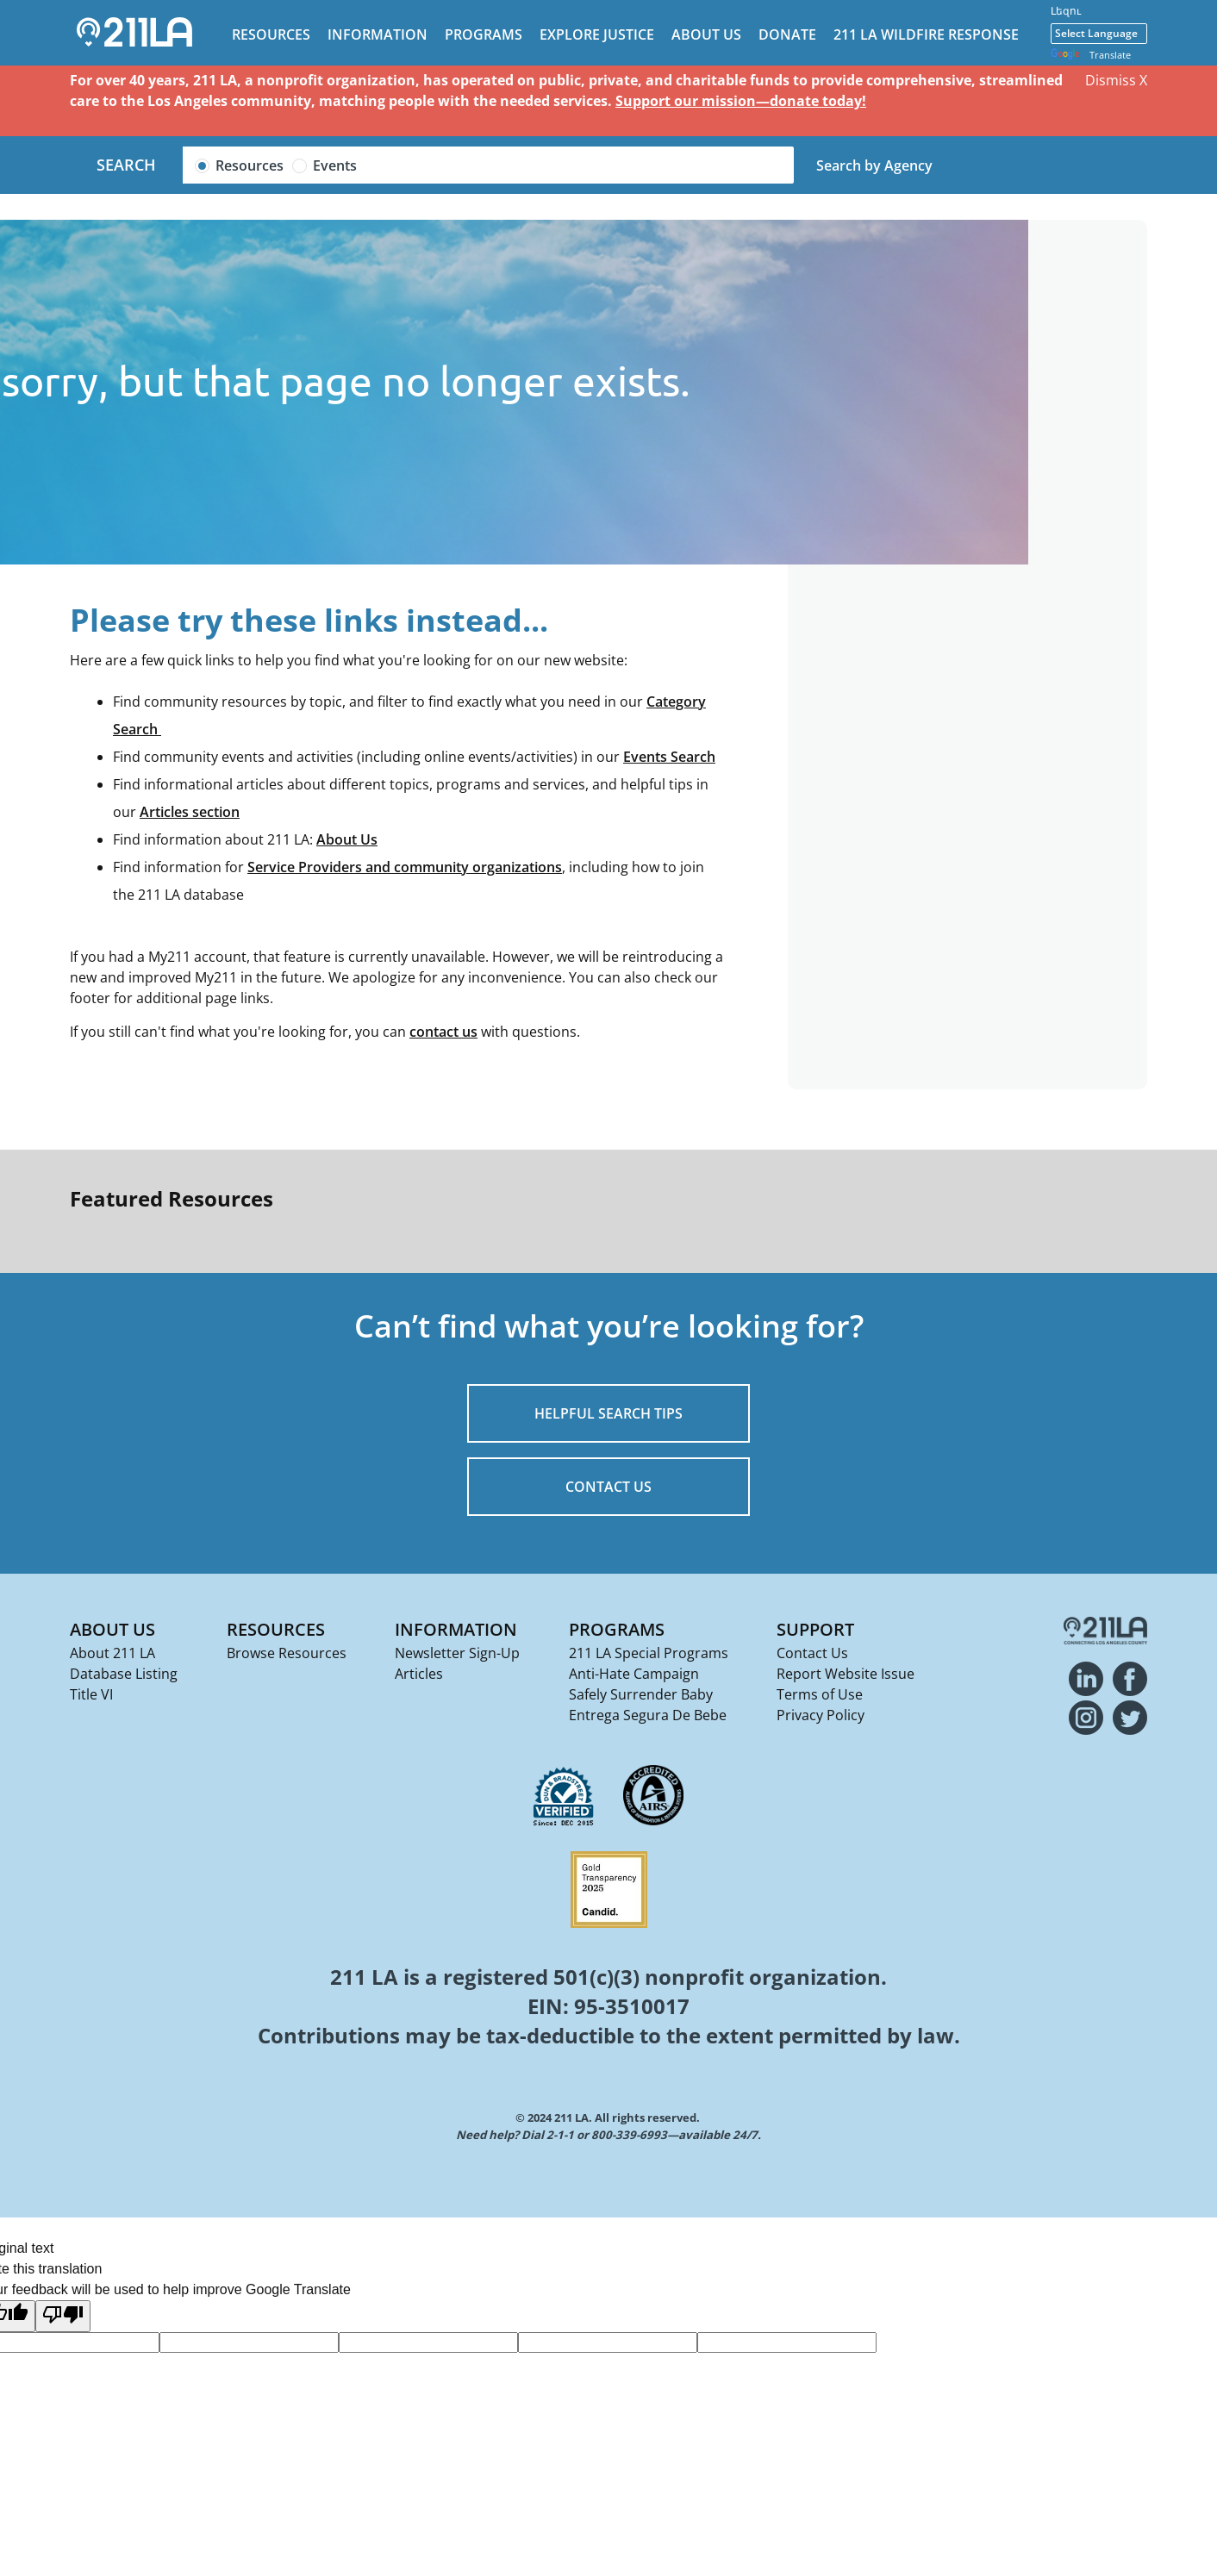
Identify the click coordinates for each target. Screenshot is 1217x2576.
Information (378, 34)
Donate (787, 34)
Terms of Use (820, 1694)
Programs (483, 34)
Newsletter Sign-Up (457, 1653)
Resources (271, 34)
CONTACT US (608, 1486)
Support (815, 1629)
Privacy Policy (820, 1715)
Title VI (91, 1694)
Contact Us (812, 1653)
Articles (419, 1673)
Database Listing (124, 1673)
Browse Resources (286, 1653)
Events (335, 165)
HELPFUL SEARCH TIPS (608, 1413)
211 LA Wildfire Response (926, 34)
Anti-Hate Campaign (634, 1673)
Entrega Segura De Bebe (648, 1715)
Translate (1091, 55)
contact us (443, 1031)
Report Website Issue (845, 1673)
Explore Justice (597, 34)
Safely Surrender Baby (641, 1694)
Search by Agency (874, 165)
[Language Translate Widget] (1099, 33)
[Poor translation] (62, 2316)
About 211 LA (112, 1653)
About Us (706, 34)
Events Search (669, 756)
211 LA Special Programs (648, 1653)
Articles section (190, 811)
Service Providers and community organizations (404, 867)
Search (126, 164)
